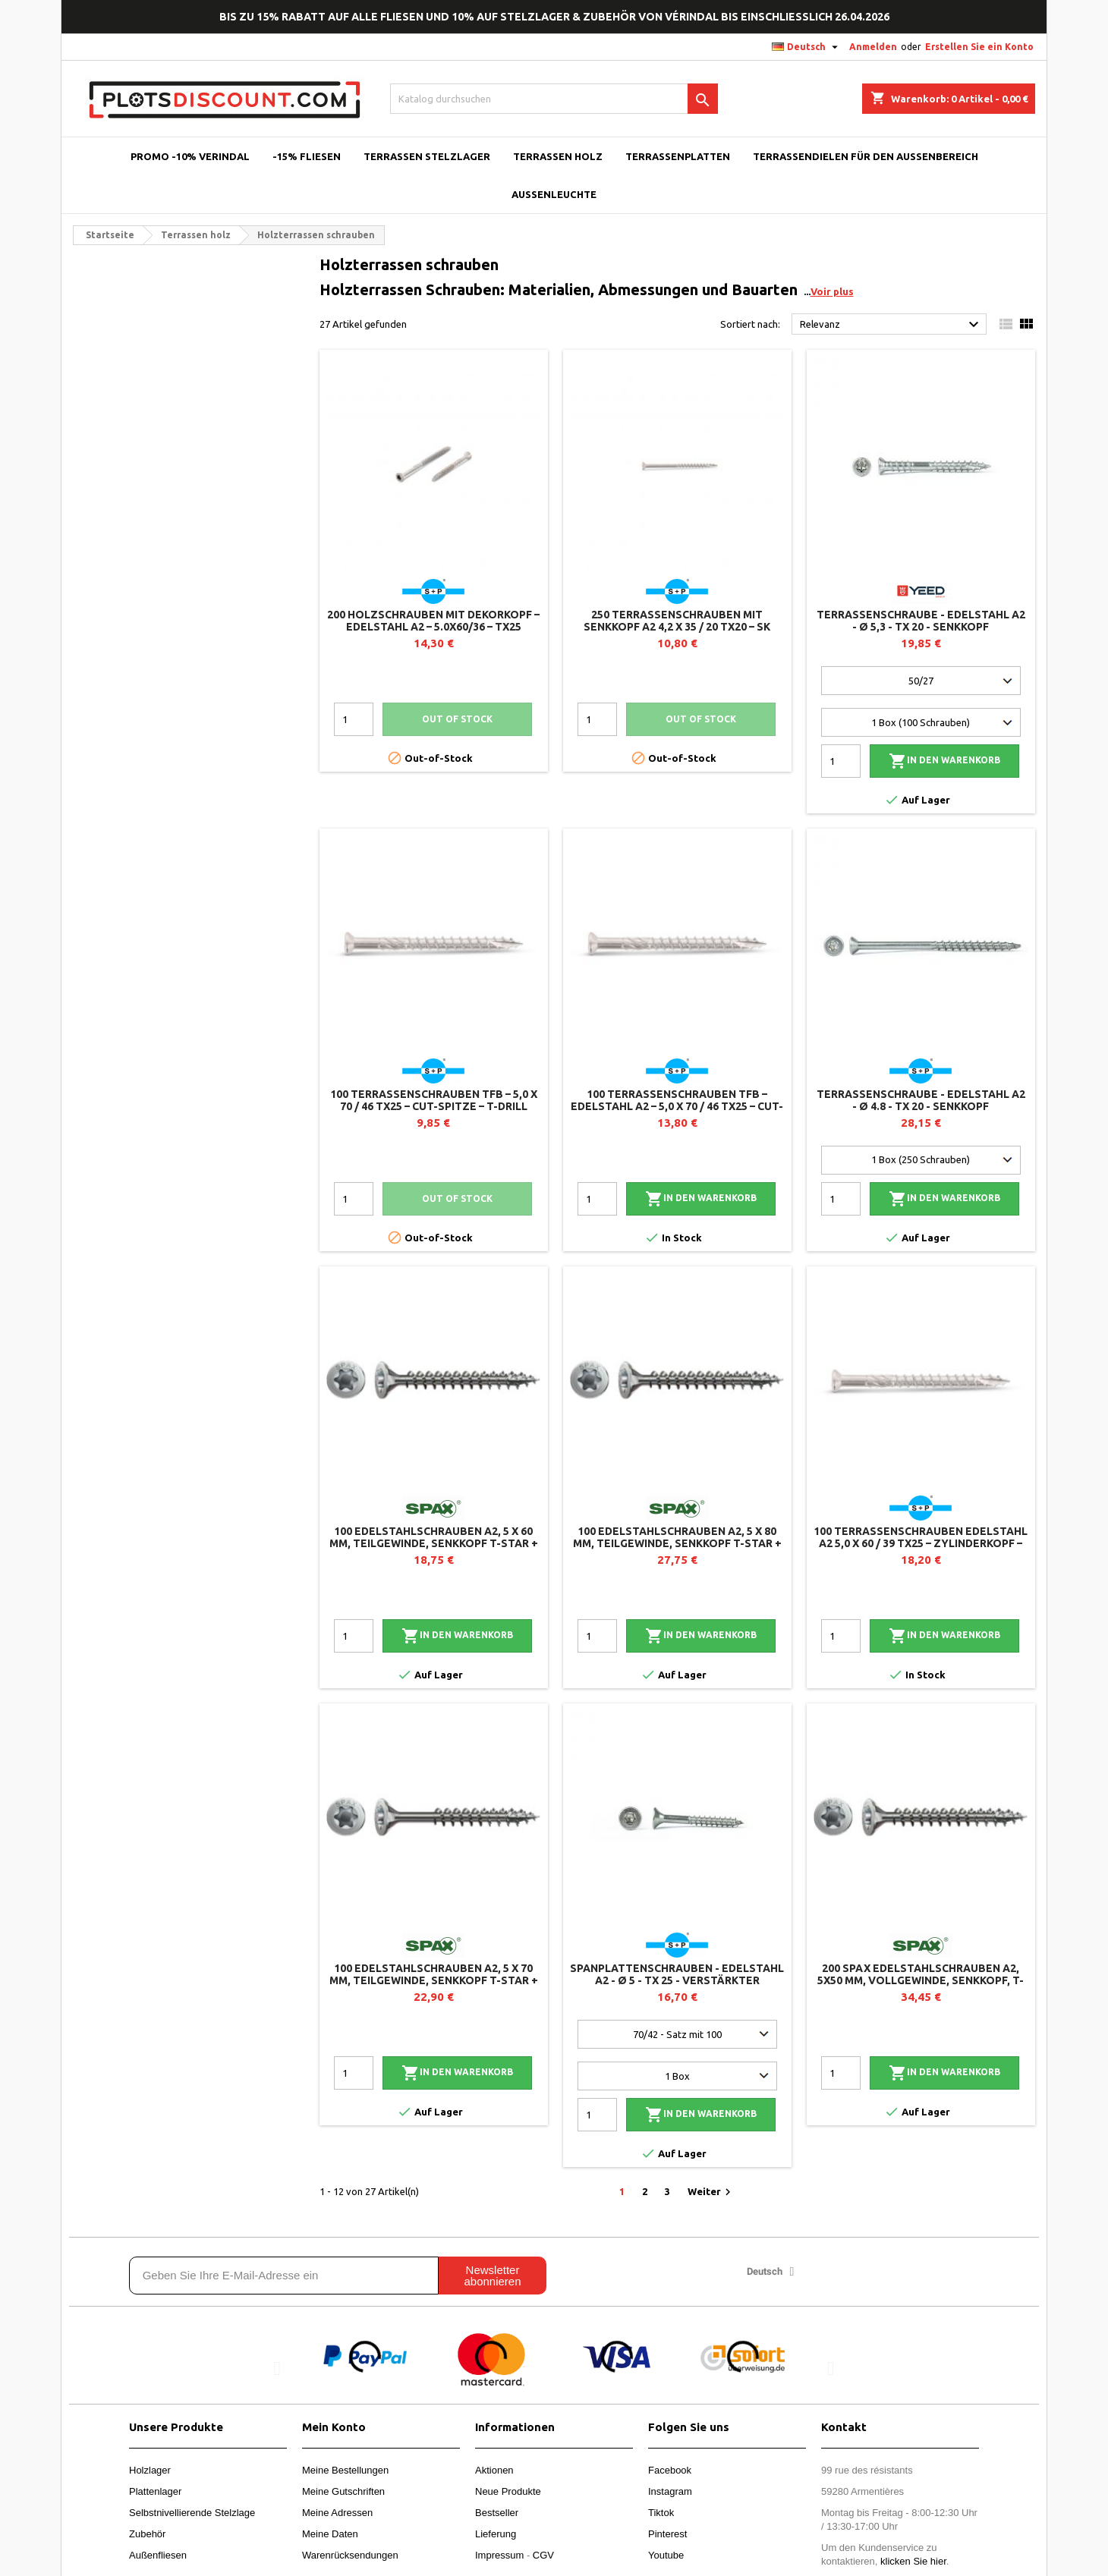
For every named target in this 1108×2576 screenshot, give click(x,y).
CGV (543, 2555)
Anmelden (873, 47)
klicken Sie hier (913, 2561)
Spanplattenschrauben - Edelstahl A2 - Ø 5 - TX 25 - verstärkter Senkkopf (677, 1980)
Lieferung (495, 2534)
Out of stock (457, 719)
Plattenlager (155, 2491)
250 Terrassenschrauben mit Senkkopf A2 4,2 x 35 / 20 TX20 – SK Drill (677, 627)
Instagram (670, 2491)
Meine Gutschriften (343, 2491)
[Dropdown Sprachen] (807, 47)
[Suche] (554, 98)
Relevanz (891, 325)
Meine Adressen (337, 2512)
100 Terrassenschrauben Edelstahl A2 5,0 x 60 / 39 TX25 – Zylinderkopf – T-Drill (921, 1543)
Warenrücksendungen (350, 2555)
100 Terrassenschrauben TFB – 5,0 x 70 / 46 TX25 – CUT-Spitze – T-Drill (433, 1100)
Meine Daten (330, 2534)
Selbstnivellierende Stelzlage (192, 2512)
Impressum (499, 2555)
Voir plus (832, 291)
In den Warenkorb (944, 761)
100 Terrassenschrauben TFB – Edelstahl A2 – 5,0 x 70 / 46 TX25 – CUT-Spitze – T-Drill (677, 1106)
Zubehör (147, 2534)
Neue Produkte (508, 2491)
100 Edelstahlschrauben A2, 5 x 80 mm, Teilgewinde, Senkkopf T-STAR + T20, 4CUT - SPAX (677, 1543)
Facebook (669, 2470)
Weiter (711, 2192)
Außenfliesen (158, 2555)
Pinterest (667, 2534)
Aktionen (494, 2470)
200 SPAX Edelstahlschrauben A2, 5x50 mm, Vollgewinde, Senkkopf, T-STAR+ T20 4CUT (920, 1980)
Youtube (666, 2555)
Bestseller (496, 2512)
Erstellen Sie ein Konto (979, 47)
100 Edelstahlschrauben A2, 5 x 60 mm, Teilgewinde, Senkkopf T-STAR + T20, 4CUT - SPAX (433, 1543)
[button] (277, 2368)
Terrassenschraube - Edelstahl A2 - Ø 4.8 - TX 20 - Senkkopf (921, 1100)
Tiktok (661, 2512)
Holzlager (150, 2470)
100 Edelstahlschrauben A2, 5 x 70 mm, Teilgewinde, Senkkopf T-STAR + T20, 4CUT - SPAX (433, 1980)
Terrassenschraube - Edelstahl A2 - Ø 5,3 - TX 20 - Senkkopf (921, 621)
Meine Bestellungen (345, 2470)
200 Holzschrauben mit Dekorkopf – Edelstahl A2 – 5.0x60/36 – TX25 (433, 621)
